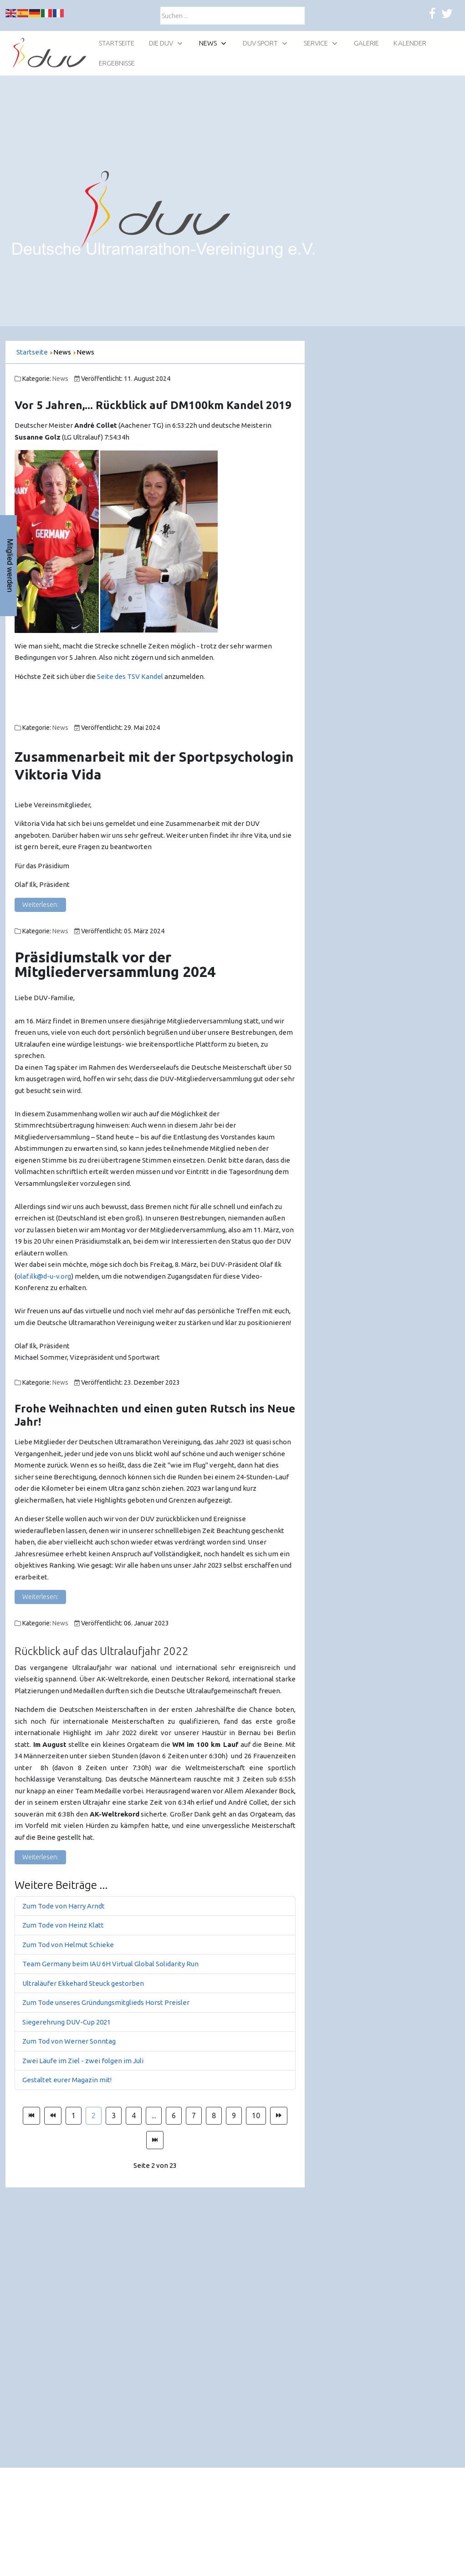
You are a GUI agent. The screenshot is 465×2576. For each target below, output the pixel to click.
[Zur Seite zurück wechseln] (52, 2116)
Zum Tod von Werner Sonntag (69, 2041)
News (60, 378)
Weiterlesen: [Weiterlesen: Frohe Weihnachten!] (40, 1596)
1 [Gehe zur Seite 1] (74, 2115)
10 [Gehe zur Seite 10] (256, 2115)
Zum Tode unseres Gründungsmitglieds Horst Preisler (105, 2002)
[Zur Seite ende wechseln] (155, 2140)
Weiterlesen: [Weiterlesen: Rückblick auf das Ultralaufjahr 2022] (40, 1857)
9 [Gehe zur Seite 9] (234, 2115)
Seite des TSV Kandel (130, 676)
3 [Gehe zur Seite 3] (114, 2115)
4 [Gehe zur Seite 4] (134, 2115)
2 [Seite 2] (94, 2115)
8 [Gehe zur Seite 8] (214, 2115)
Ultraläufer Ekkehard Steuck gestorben (83, 1983)
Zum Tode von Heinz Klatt (63, 1925)
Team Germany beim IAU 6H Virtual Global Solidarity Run (110, 1964)
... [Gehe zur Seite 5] (154, 2115)
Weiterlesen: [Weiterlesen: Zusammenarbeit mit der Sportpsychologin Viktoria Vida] (40, 904)
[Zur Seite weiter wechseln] (278, 2116)
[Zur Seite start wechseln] (31, 2116)
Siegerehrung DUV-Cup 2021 (66, 2022)
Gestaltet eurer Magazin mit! (67, 2080)
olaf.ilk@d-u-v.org (43, 1276)
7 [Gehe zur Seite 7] (194, 2115)
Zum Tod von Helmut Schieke (68, 1944)
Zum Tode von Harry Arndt (63, 1906)
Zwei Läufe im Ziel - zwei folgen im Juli (82, 2061)
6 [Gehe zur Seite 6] (174, 2115)
